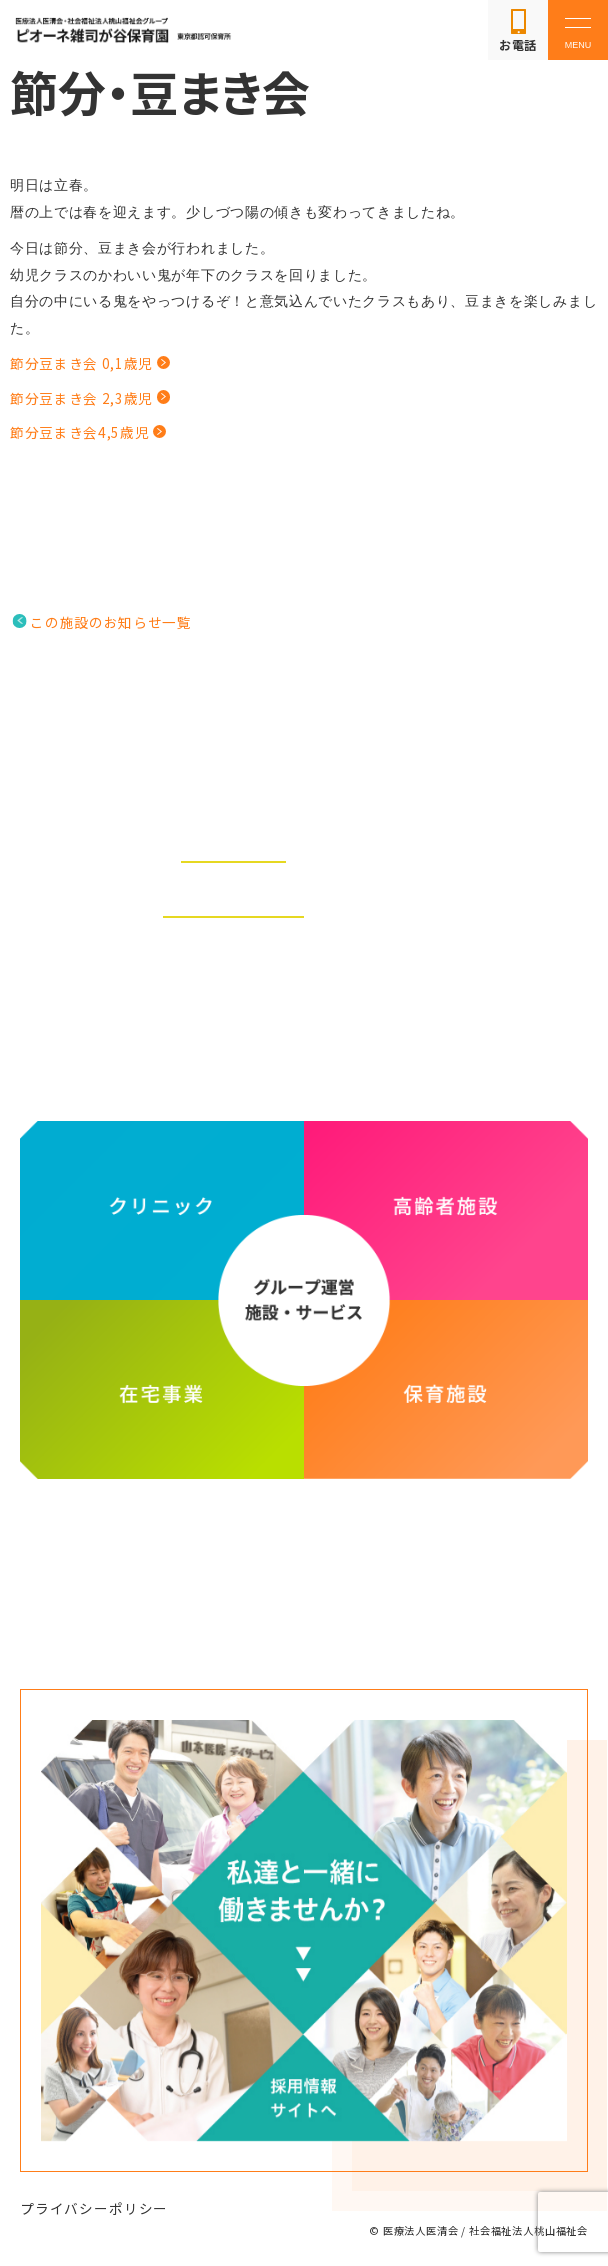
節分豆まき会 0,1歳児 (81, 363)
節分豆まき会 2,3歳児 (81, 398)
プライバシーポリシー (94, 2208)
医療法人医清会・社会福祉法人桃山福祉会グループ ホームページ (304, 1554)
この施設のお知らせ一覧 (110, 622)
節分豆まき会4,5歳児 (79, 432)
